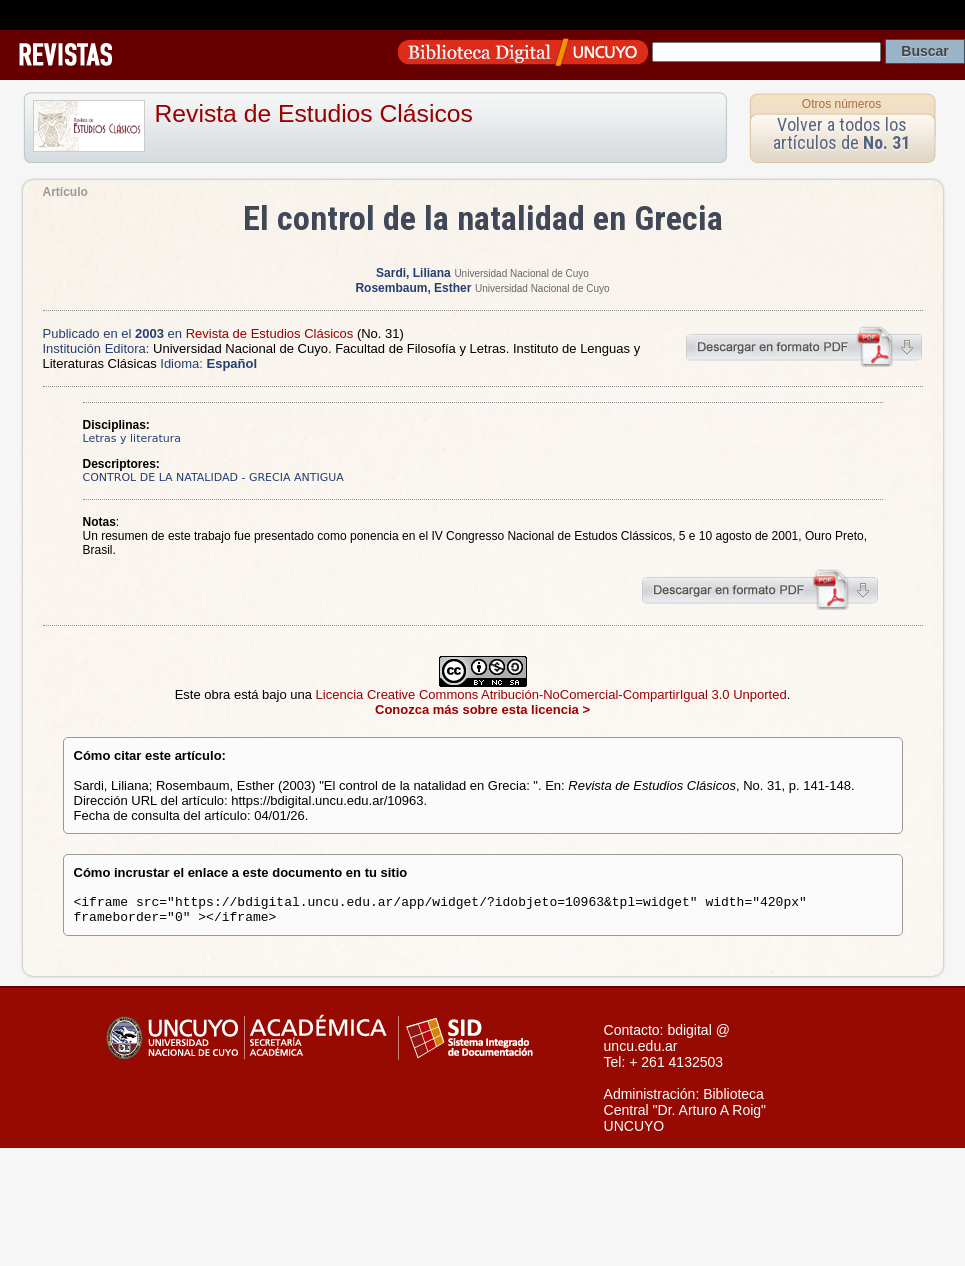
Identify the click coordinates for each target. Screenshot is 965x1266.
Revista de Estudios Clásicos (314, 113)
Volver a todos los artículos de (841, 133)
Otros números (841, 104)
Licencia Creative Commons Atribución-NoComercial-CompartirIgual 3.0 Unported (551, 694)
